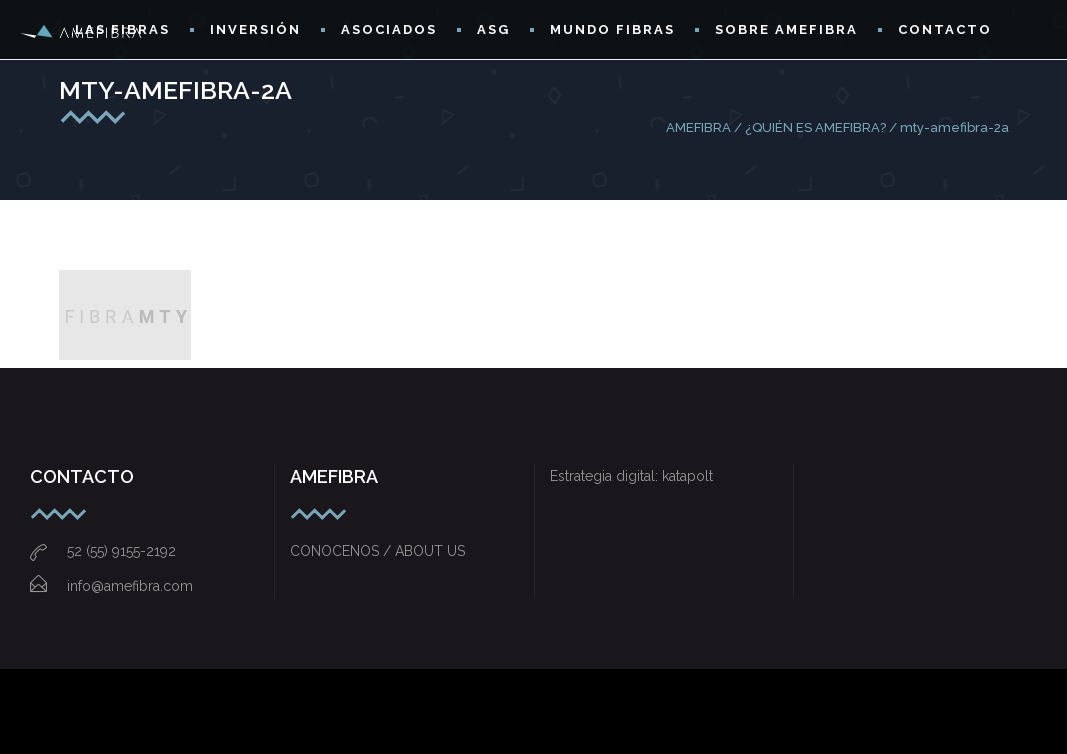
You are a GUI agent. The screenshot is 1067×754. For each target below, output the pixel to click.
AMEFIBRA (698, 127)
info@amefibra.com (111, 586)
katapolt (687, 476)
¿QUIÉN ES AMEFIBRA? (815, 127)
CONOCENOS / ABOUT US (377, 551)
